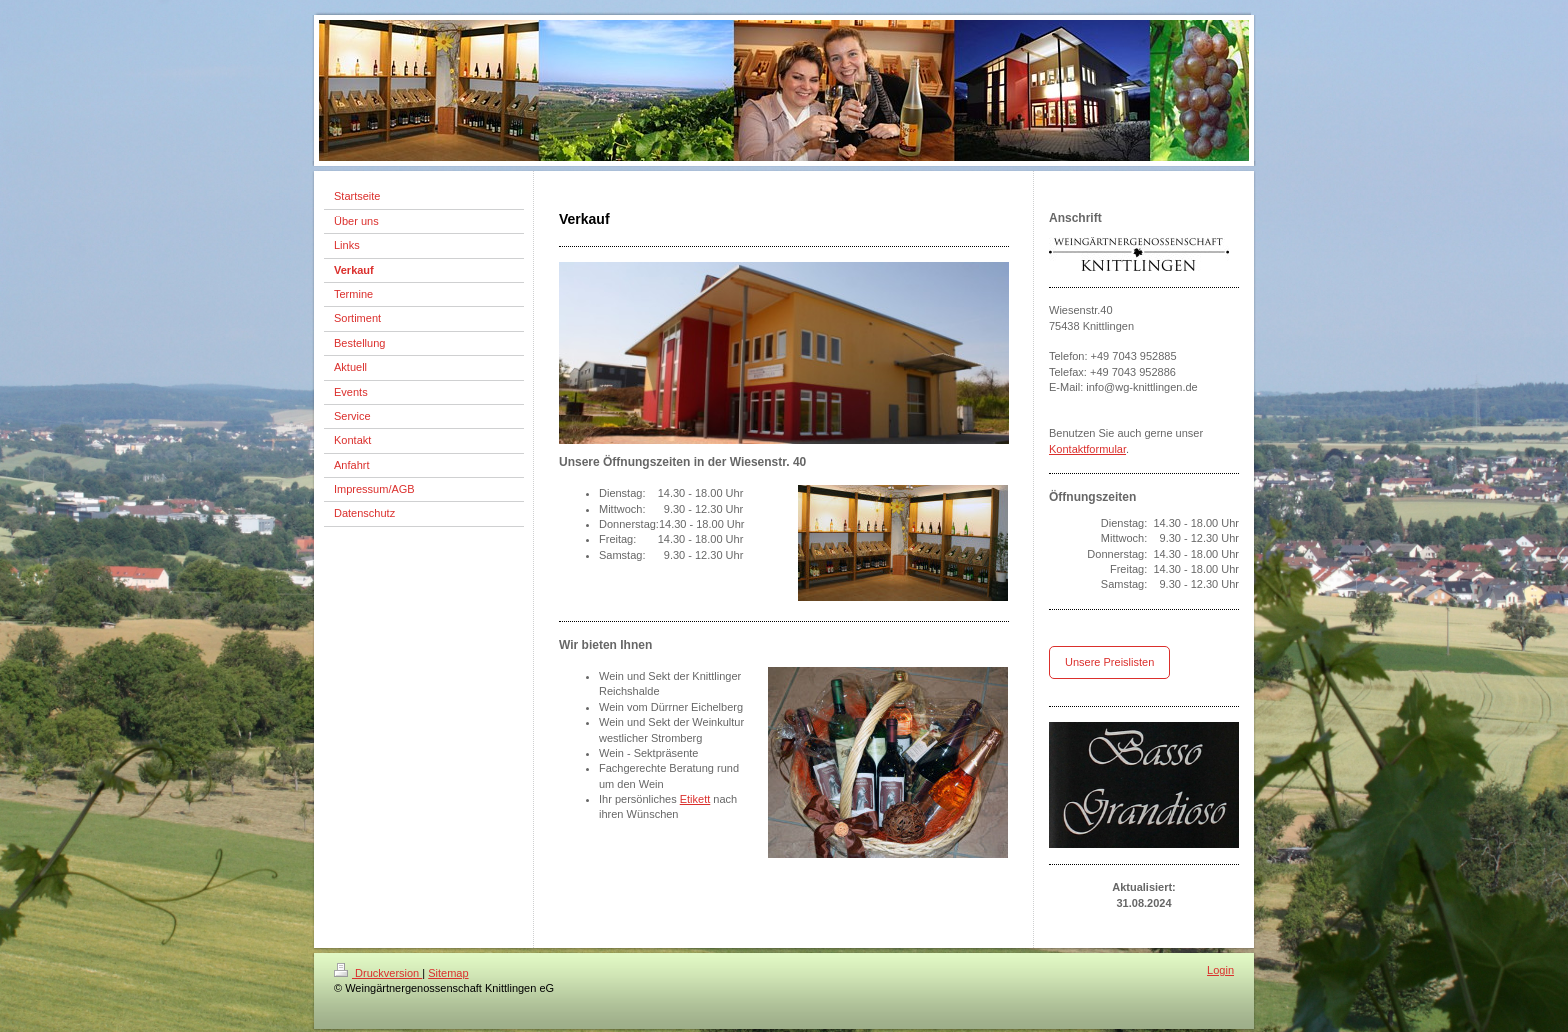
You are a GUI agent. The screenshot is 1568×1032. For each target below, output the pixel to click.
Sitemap (448, 973)
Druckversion (378, 973)
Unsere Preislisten (1109, 662)
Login (1220, 970)
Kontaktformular (1087, 449)
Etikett (695, 799)
